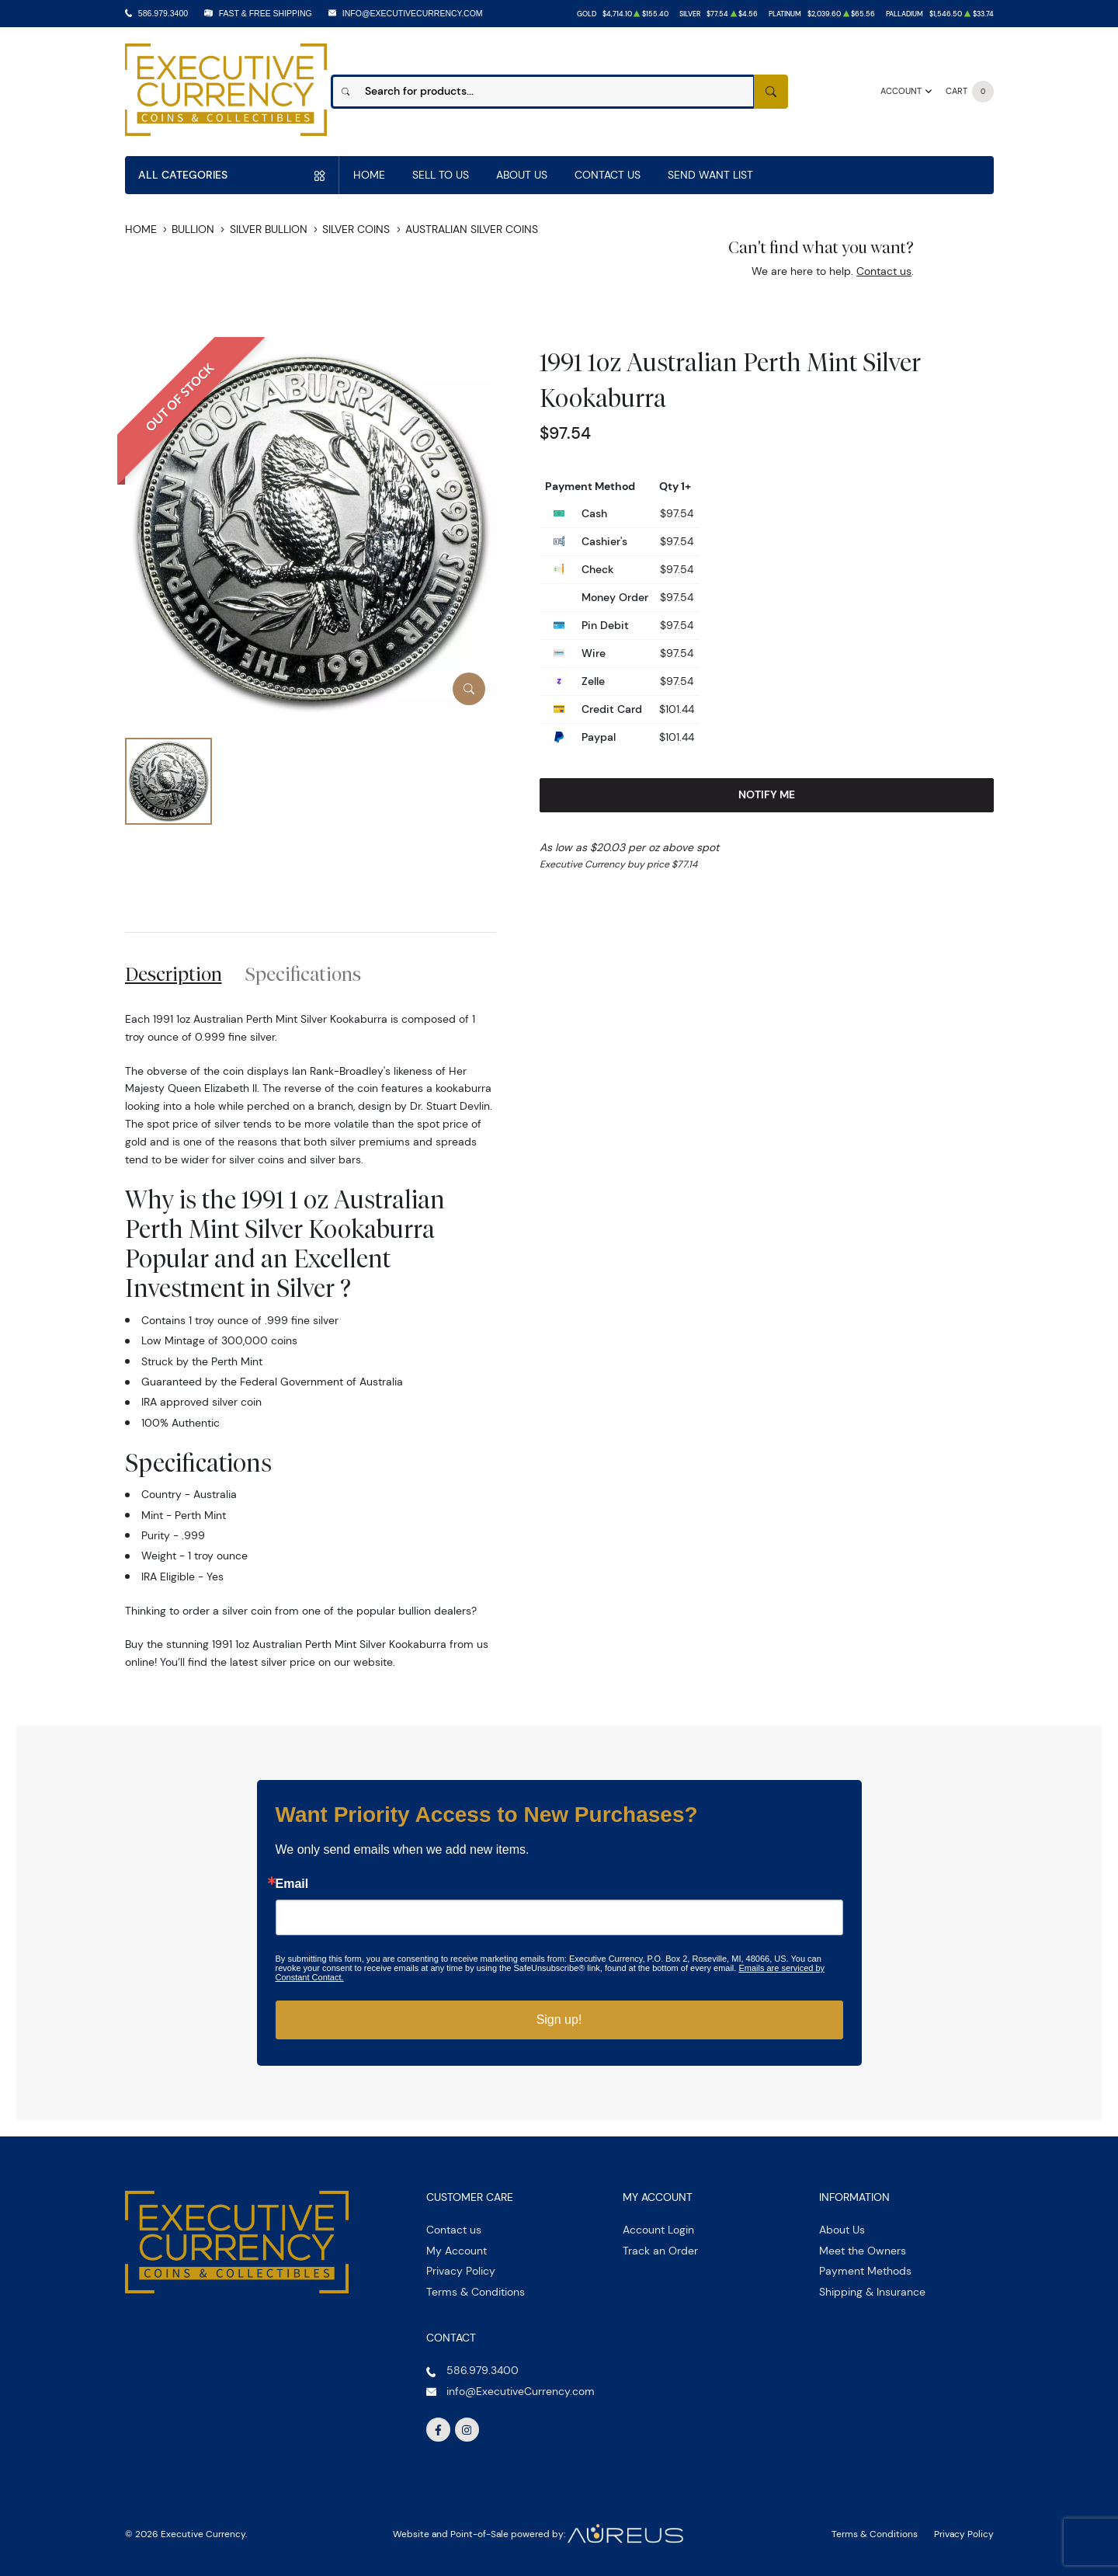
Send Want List (710, 175)
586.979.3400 (163, 13)
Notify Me (766, 794)
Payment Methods (865, 2271)
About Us (521, 175)
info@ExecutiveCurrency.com (412, 13)
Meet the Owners (862, 2251)
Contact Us (608, 175)
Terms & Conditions (475, 2292)
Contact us (883, 271)
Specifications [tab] (303, 974)
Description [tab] (173, 974)
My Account (456, 2251)
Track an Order (660, 2251)
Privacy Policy (460, 2271)
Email (292, 1884)
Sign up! (559, 2019)
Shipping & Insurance (872, 2292)
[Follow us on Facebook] (438, 2430)
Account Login (658, 2230)
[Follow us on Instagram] (467, 2430)
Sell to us (440, 175)
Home (369, 175)
